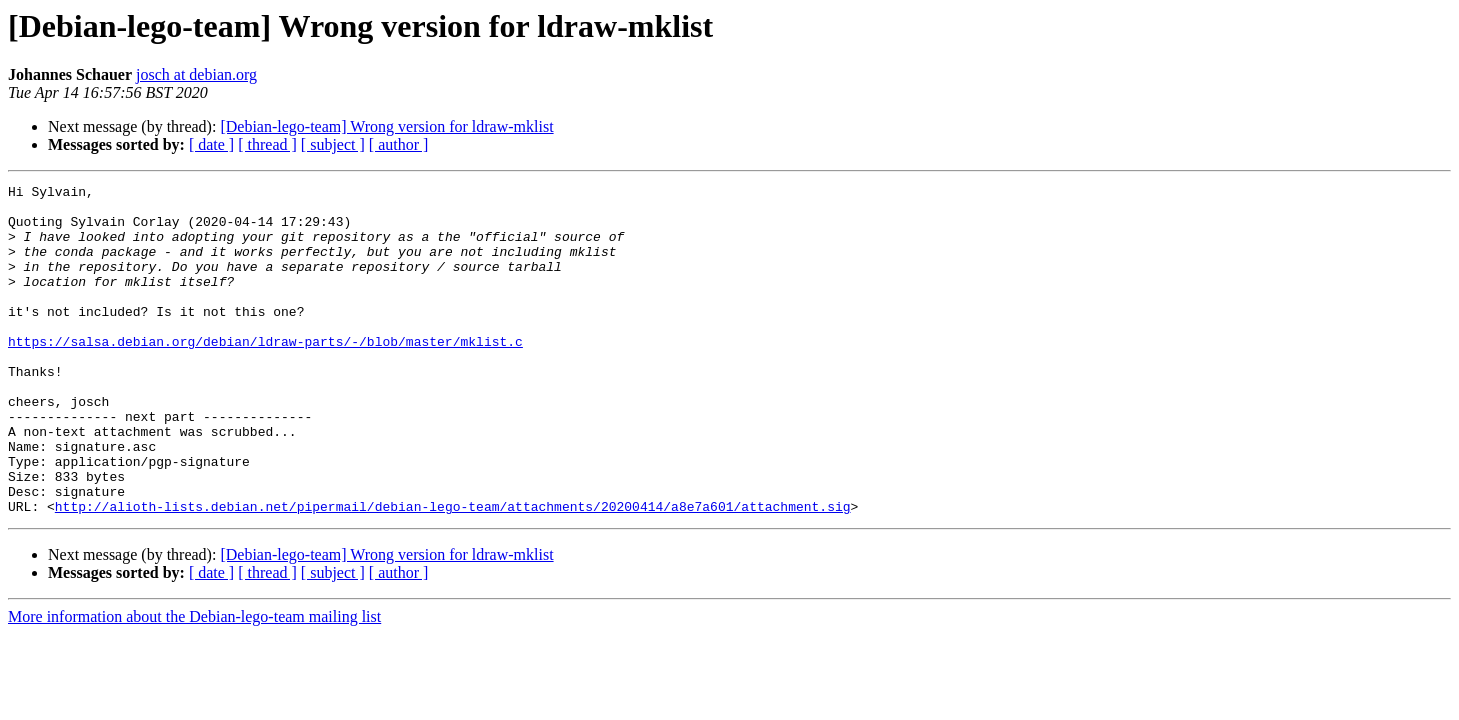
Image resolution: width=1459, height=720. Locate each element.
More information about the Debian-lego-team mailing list (194, 682)
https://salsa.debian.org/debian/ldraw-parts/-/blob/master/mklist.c (265, 374)
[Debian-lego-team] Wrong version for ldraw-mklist (386, 126)
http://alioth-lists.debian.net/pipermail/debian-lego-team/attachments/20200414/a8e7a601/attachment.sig (453, 572)
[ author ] (399, 144)
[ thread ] (267, 144)
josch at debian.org (196, 74)
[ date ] (211, 144)
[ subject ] (333, 144)
